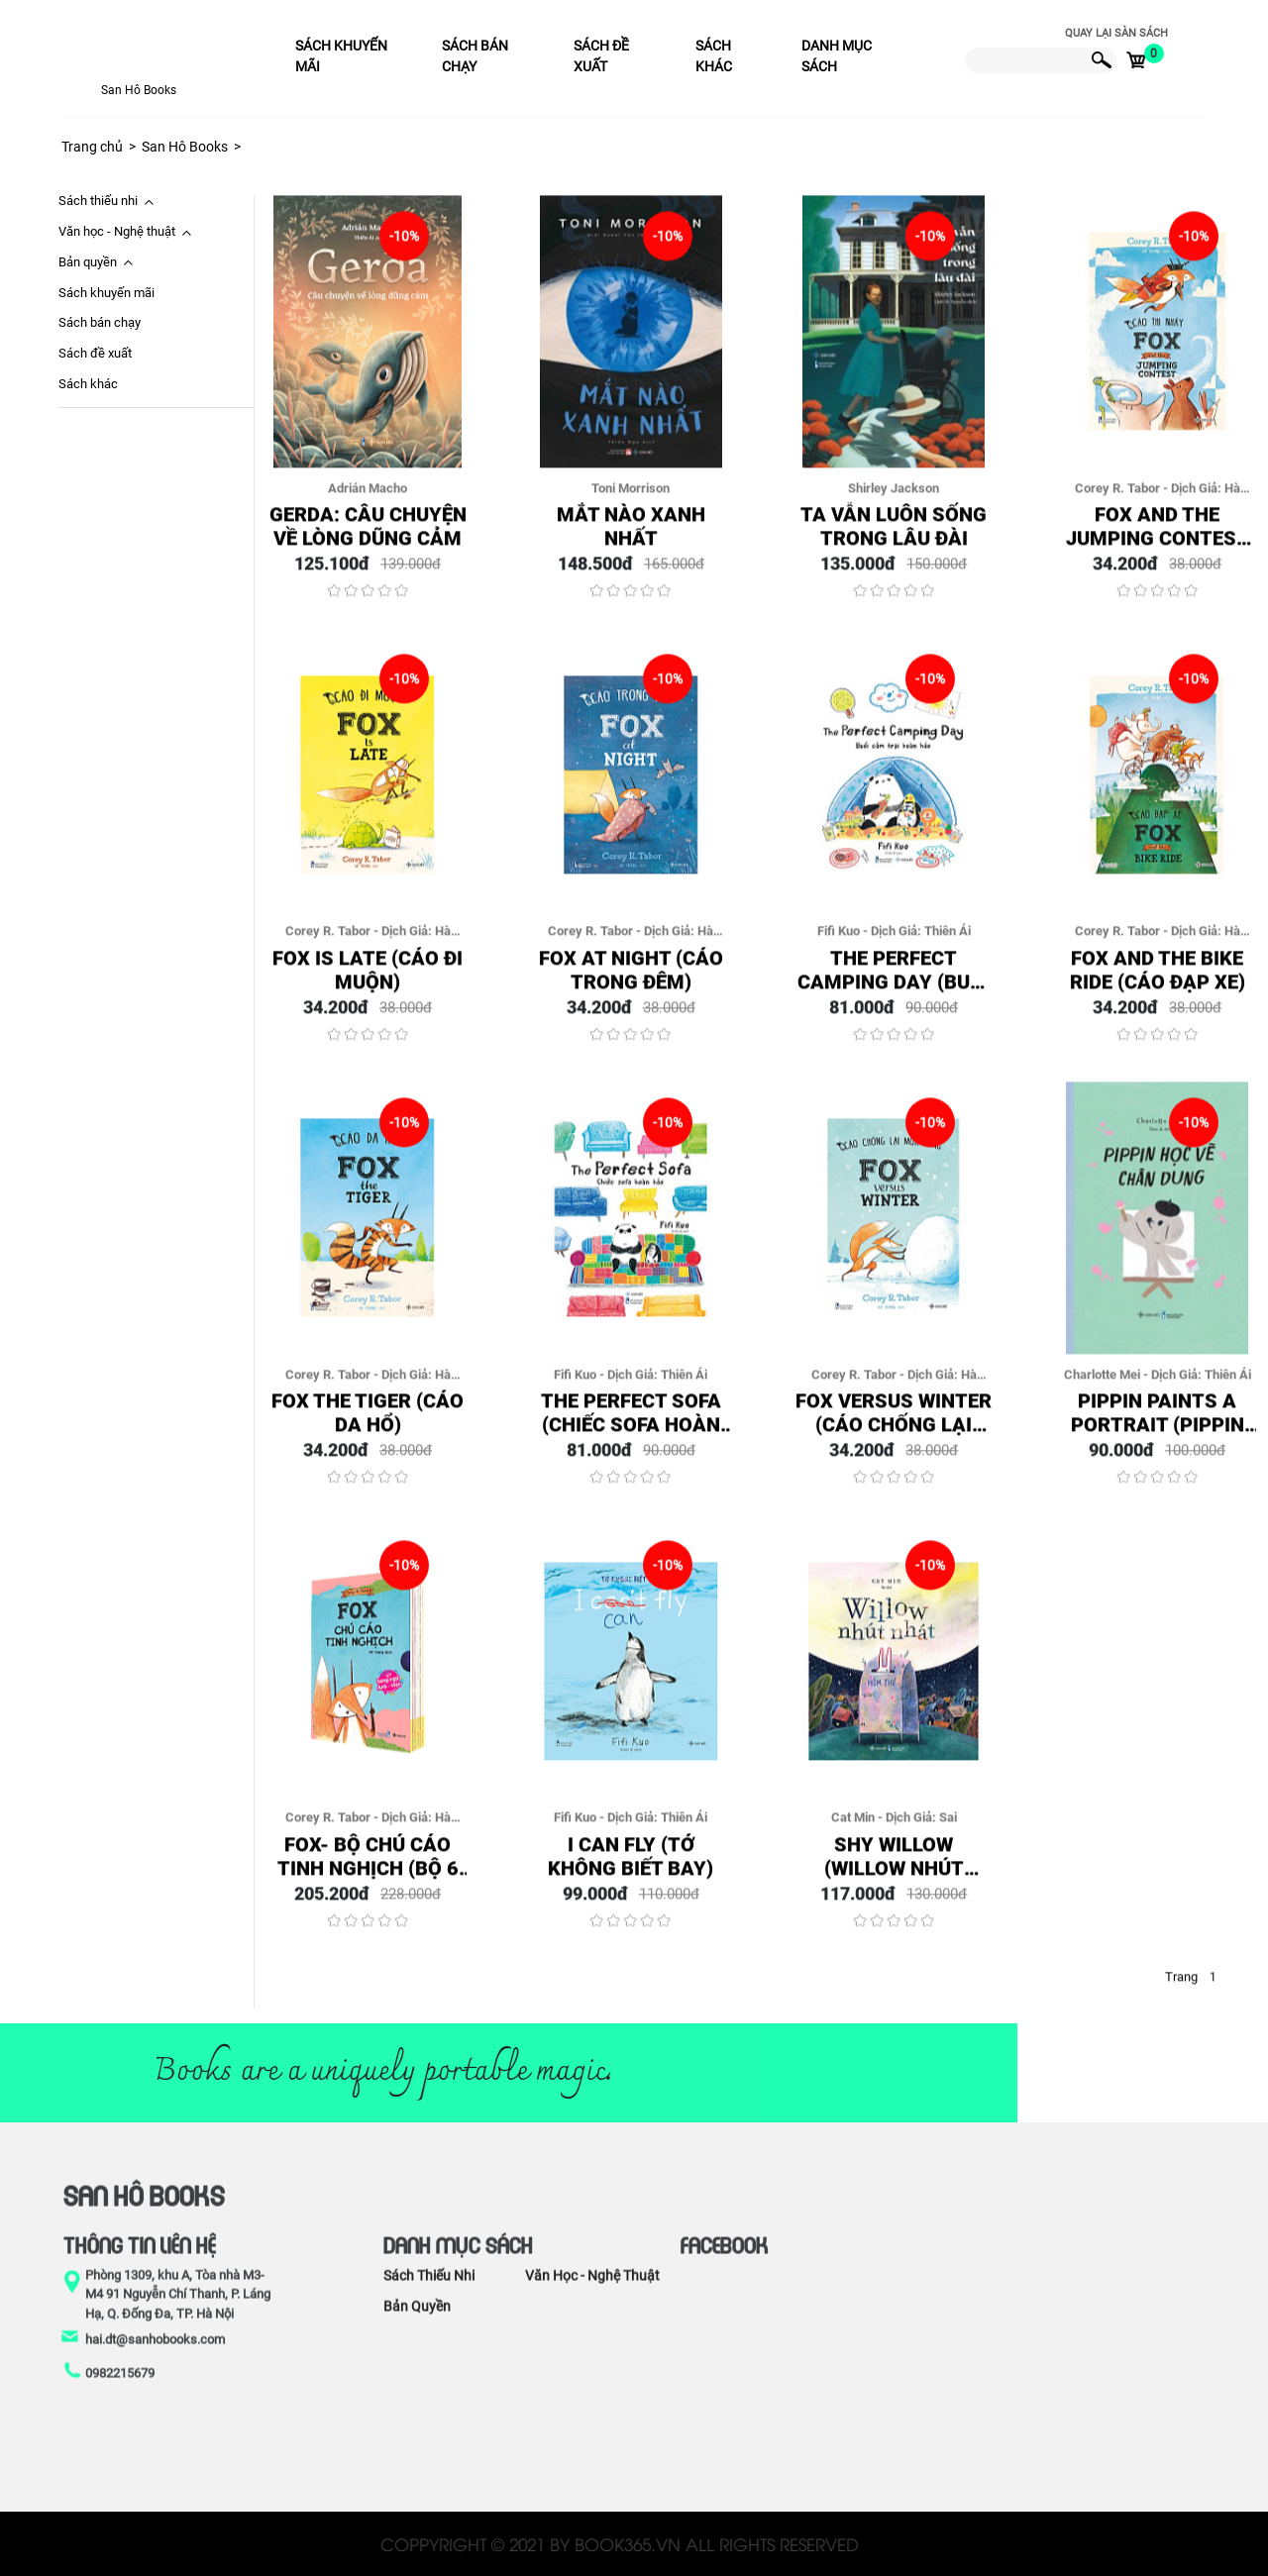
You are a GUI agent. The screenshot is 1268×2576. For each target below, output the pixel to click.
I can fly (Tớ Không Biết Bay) (630, 1865)
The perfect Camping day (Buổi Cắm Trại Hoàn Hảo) (893, 978)
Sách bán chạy (475, 56)
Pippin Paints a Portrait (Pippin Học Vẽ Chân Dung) (1157, 1422)
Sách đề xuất (601, 56)
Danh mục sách (836, 56)
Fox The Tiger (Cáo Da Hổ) (367, 1422)
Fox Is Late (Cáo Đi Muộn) (367, 978)
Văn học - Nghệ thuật (116, 231)
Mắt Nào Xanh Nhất (631, 536)
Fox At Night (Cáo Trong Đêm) (631, 978)
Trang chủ (92, 147)
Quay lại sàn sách (1116, 33)
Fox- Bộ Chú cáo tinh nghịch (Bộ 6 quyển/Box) (368, 1865)
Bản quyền (87, 262)
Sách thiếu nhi (98, 200)
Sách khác (713, 56)
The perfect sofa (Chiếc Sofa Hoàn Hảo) (631, 1422)
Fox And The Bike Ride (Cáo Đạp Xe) (1157, 978)
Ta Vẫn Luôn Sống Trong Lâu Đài (893, 536)
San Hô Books (138, 90)
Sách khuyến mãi (341, 56)
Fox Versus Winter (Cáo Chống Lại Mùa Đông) (893, 1422)
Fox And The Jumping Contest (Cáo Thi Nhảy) (1157, 536)
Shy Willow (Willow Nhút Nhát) (894, 1865)
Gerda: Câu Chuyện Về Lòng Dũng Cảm (368, 536)
